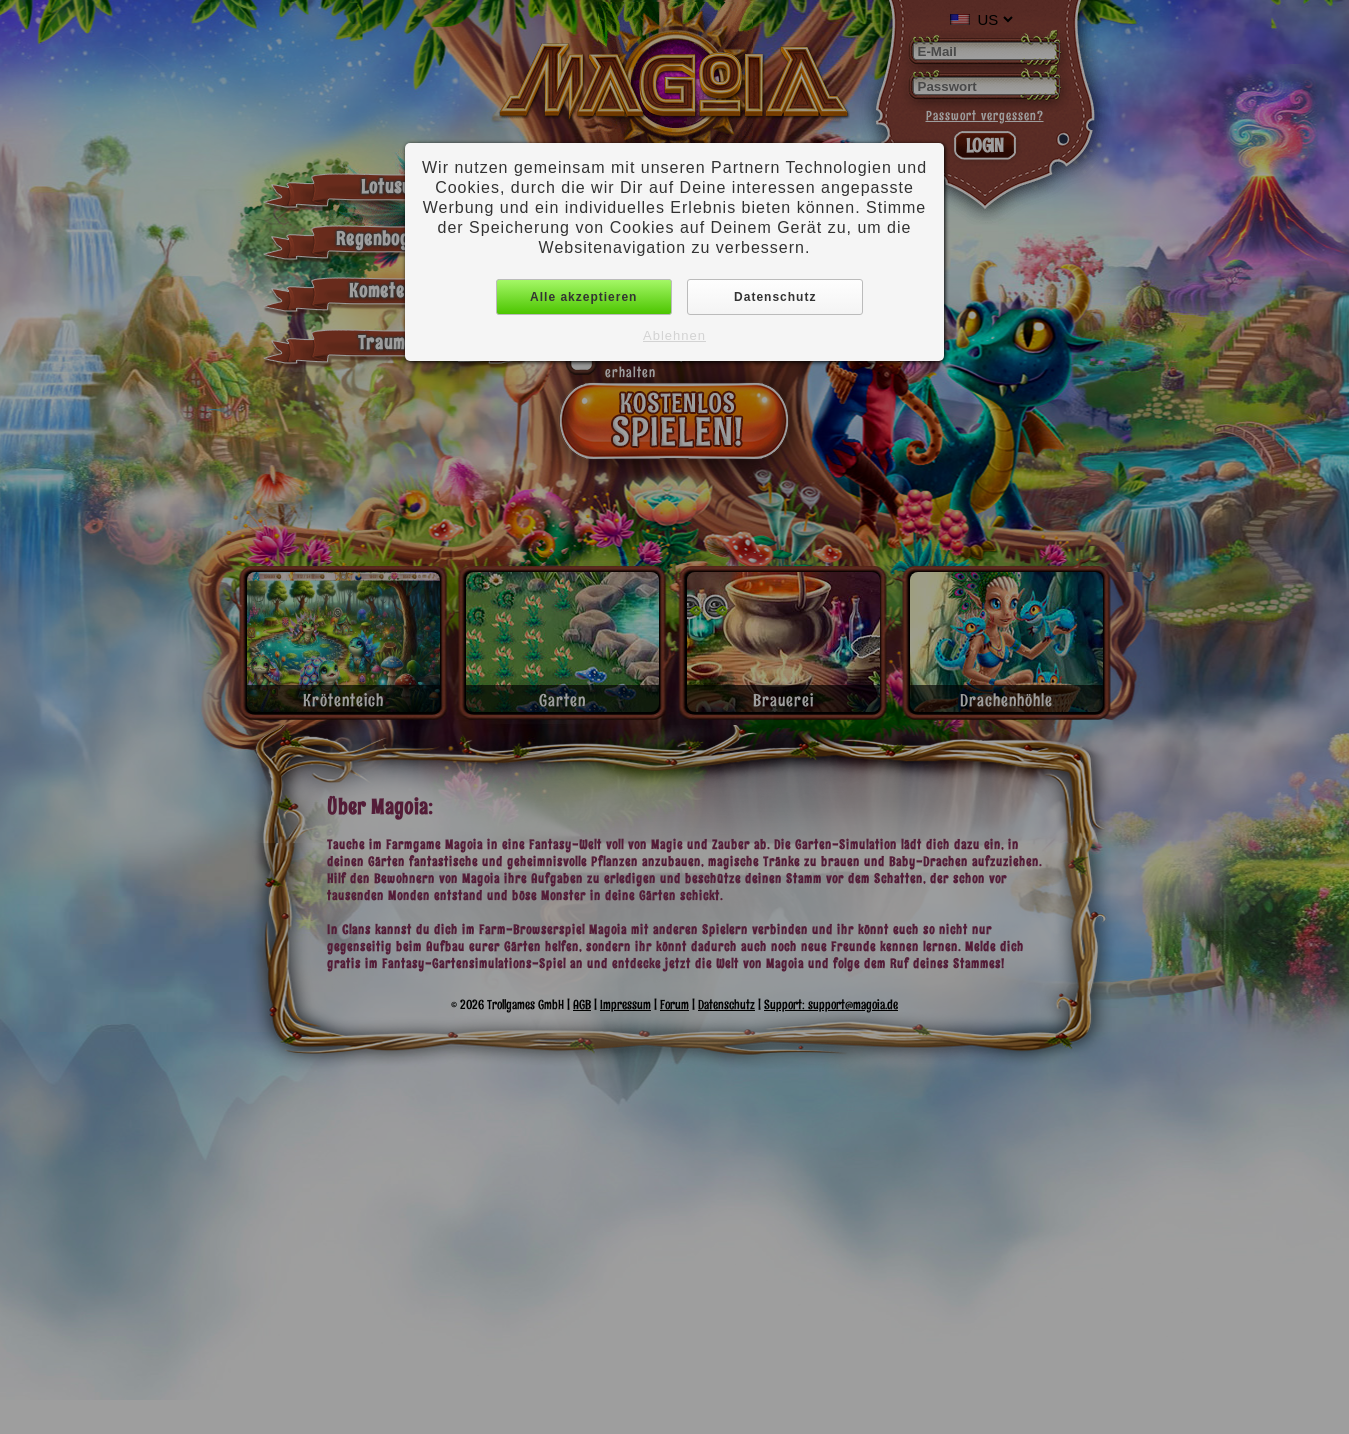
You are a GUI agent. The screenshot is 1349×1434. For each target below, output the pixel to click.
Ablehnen (674, 335)
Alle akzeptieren (583, 297)
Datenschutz (775, 297)
